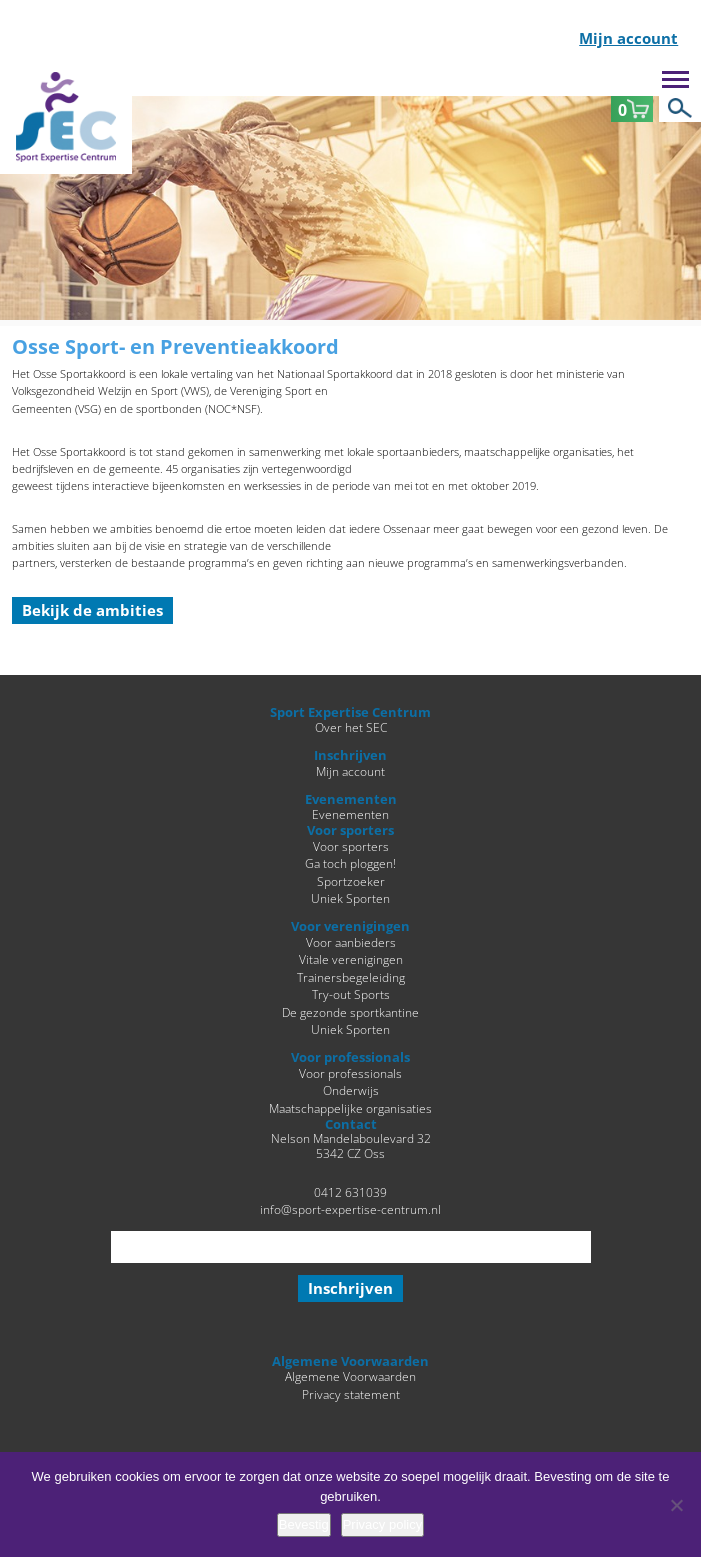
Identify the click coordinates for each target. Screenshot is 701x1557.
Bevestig (304, 1524)
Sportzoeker (351, 881)
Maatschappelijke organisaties (350, 1108)
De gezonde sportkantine (350, 1012)
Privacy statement (351, 1394)
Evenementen (350, 814)
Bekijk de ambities (92, 610)
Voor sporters (351, 846)
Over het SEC (351, 727)
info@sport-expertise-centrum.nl (350, 1209)
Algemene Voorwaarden (350, 1376)
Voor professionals (350, 1073)
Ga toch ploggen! (350, 863)
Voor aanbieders (351, 942)
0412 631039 (350, 1192)
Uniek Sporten (350, 898)
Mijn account (628, 39)
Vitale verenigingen (351, 959)
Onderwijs (351, 1090)
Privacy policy (382, 1524)
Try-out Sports (351, 994)
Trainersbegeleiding (351, 977)
